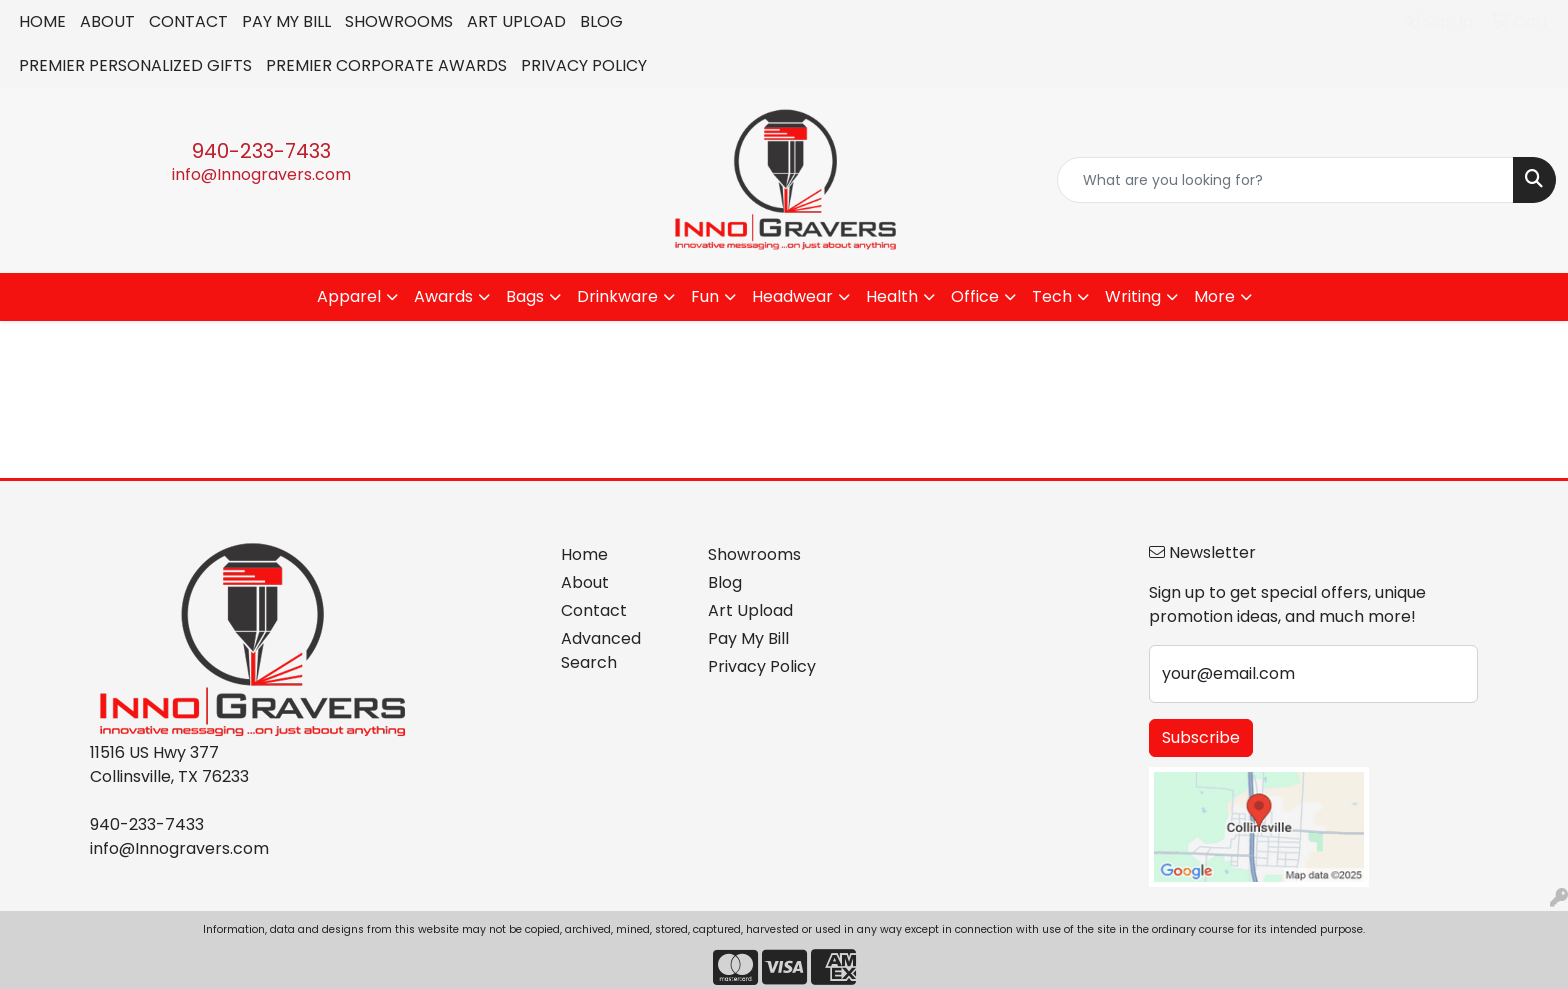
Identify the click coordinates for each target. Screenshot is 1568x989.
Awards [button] (443, 296)
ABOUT (107, 21)
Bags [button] (525, 296)
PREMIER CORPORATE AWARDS (386, 65)
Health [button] (892, 296)
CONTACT (188, 21)
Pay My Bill (748, 638)
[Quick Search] (1285, 180)
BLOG (601, 21)
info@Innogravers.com (261, 174)
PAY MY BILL (286, 21)
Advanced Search (601, 650)
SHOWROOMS (399, 21)
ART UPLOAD (516, 21)
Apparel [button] (349, 296)
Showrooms (754, 554)
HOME (42, 21)
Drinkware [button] (617, 296)
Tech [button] (1052, 296)
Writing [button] (1133, 296)
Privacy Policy (762, 666)
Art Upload (750, 610)
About (585, 582)
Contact (594, 610)
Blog (725, 582)
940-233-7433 (261, 151)
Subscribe (1201, 737)
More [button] (1214, 296)
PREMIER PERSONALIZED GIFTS (135, 65)
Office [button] (975, 296)
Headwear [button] (792, 296)
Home (584, 554)
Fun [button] (705, 296)
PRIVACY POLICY (584, 65)
